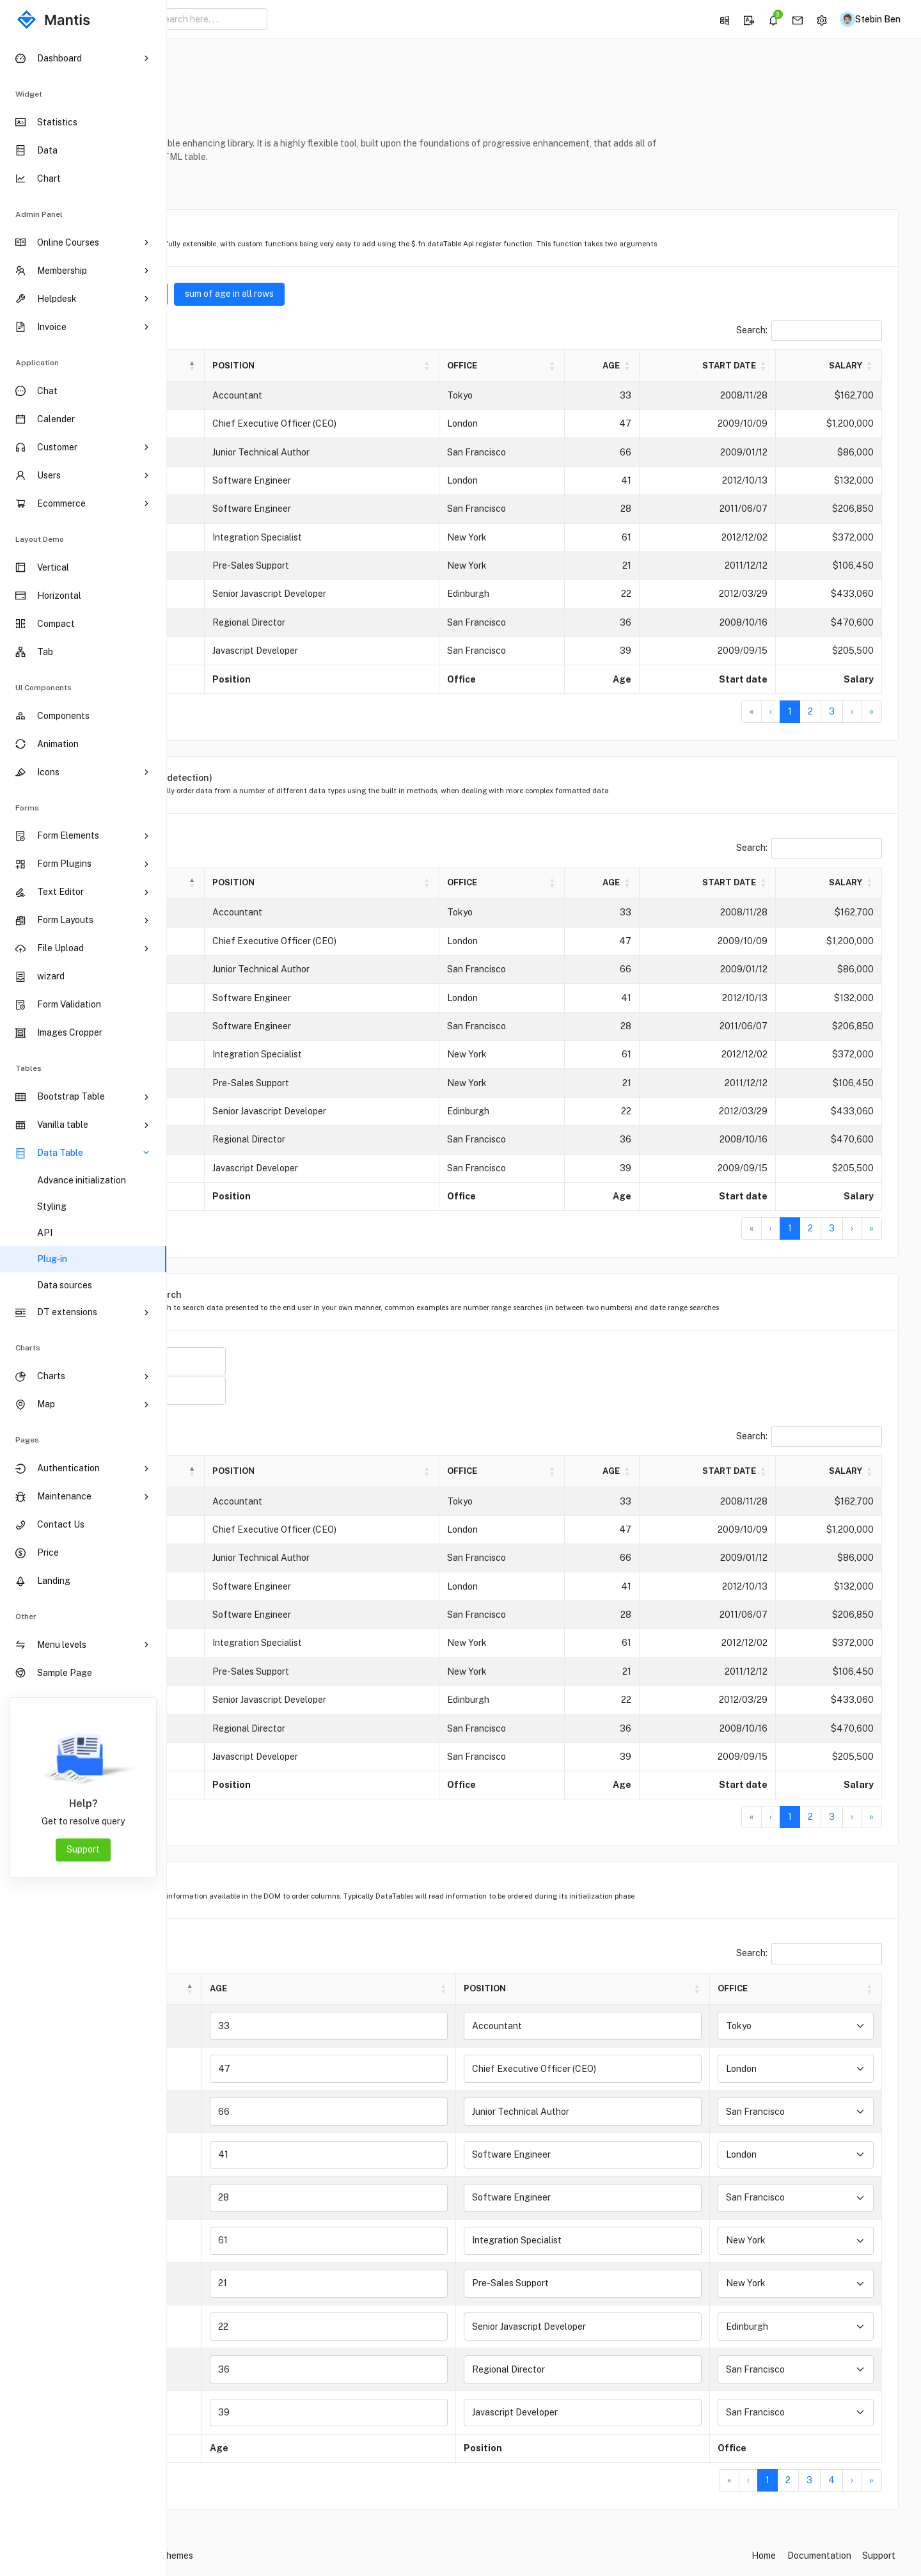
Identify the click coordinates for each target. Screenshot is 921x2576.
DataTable (251, 66)
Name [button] (226, 365)
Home (200, 66)
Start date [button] (750, 365)
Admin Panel (39, 214)
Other (25, 1616)
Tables (28, 1068)
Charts (27, 1347)
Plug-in (52, 1259)
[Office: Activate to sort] (576, 365)
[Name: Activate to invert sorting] (272, 365)
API (44, 1233)
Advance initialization (81, 1180)
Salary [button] (845, 365)
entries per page (285, 327)
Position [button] (367, 365)
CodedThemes (329, 2557)
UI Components (43, 687)
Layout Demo (39, 539)
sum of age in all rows (395, 293)
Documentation (819, 2557)
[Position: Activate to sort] (432, 365)
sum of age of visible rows (269, 293)
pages (27, 1439)
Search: (751, 330)
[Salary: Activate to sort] (838, 365)
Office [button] (550, 365)
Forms (27, 807)
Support (83, 1849)
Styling (52, 1206)
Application (37, 362)
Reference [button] (223, 183)
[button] (718, 19)
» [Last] (871, 711)
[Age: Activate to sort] (657, 365)
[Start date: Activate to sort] (742, 365)
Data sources (64, 1285)
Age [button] (659, 365)
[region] (83, 1307)
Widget (28, 94)
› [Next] (852, 711)
